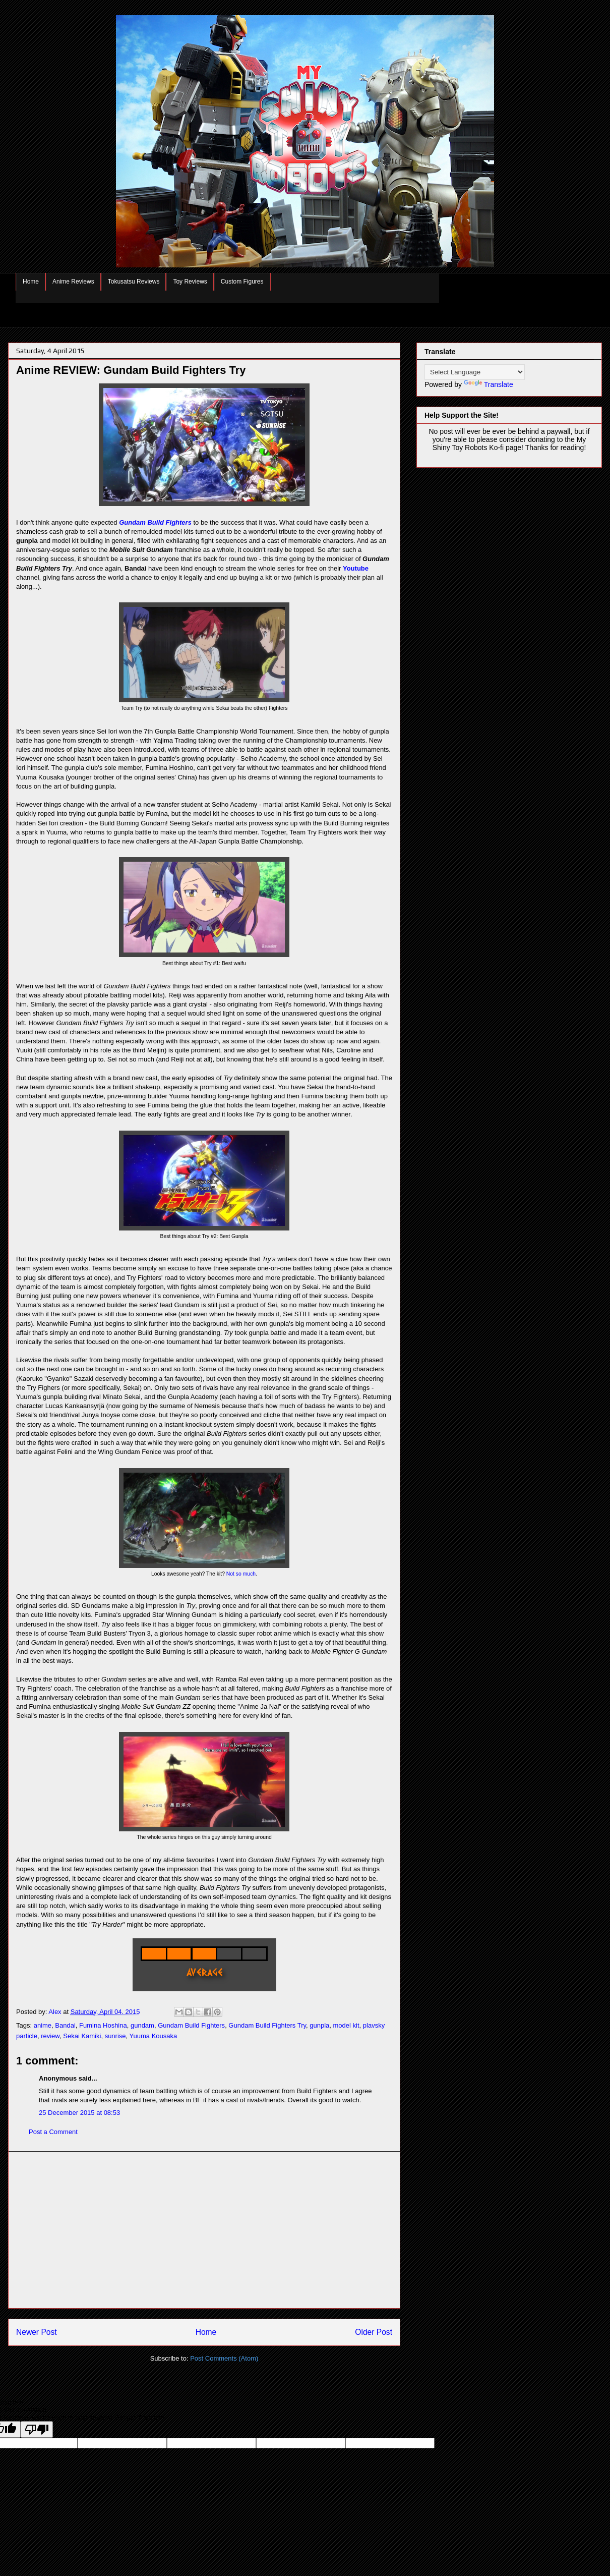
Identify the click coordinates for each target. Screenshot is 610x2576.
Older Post (373, 2332)
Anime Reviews (73, 281)
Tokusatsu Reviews (134, 281)
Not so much (241, 1574)
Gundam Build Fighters (155, 522)
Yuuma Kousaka (153, 2036)
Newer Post (36, 2332)
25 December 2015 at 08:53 (79, 2112)
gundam (142, 2025)
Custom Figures (242, 281)
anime (42, 2025)
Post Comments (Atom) (224, 2358)
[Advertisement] (204, 2230)
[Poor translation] (37, 2429)
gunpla (319, 2025)
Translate (488, 384)
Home (31, 281)
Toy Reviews (190, 281)
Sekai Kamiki (82, 2036)
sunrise (115, 2036)
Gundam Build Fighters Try (267, 2025)
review (50, 2036)
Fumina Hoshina (103, 2025)
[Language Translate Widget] (474, 372)
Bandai (65, 2025)
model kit (346, 2025)
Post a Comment (53, 2132)
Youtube (356, 568)
